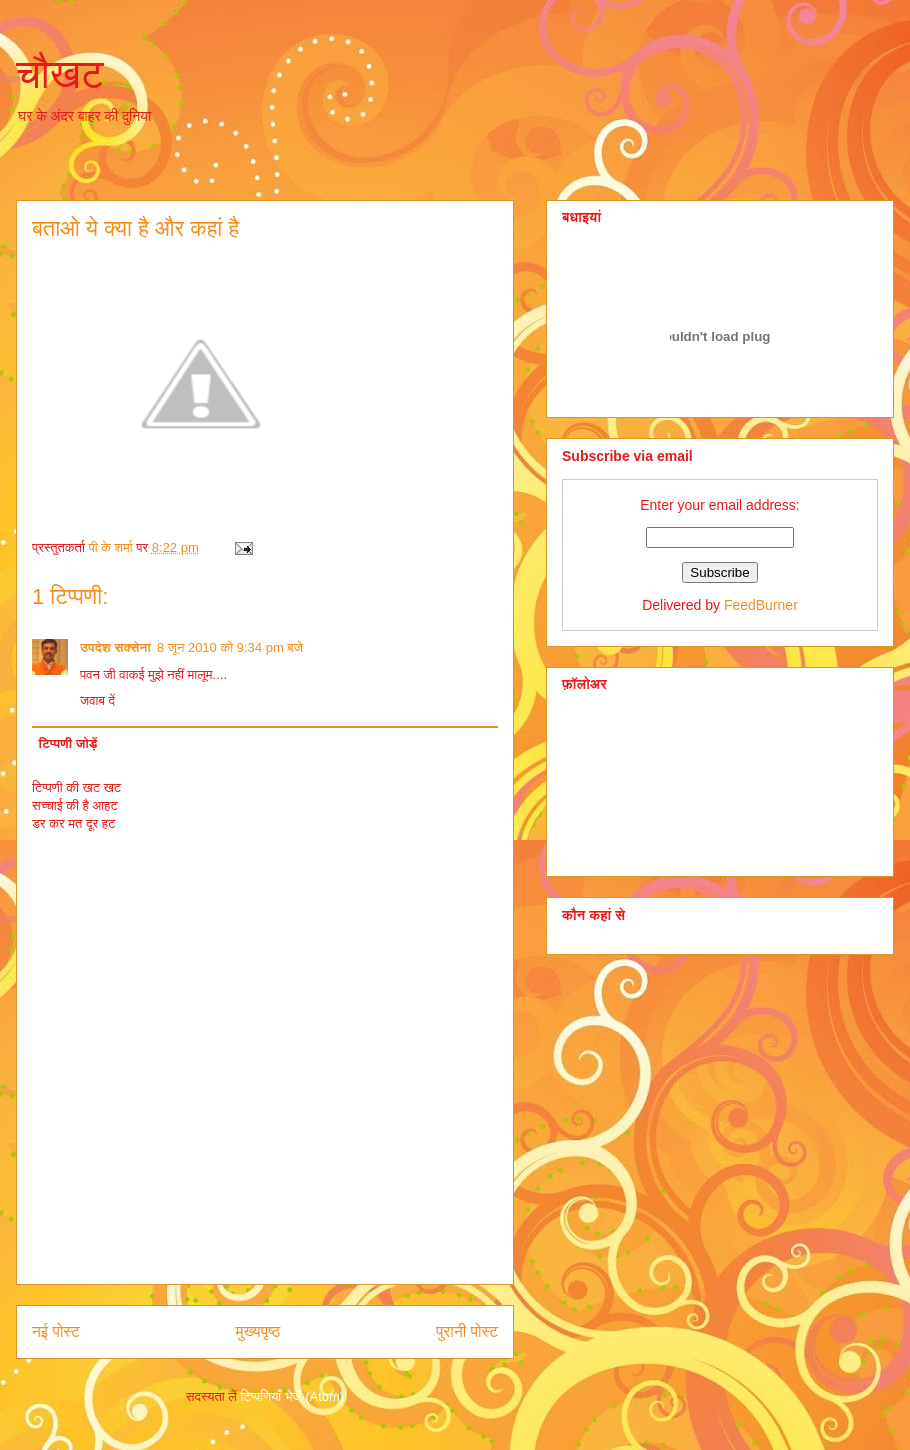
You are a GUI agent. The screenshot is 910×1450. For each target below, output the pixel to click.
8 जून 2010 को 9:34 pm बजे (230, 647)
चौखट (60, 74)
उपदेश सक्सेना (115, 647)
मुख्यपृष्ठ (258, 1331)
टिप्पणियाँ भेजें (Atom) (293, 1396)
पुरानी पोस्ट (467, 1331)
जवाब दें (97, 700)
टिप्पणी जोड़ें (68, 743)
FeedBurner (761, 605)
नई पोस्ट (56, 1331)
